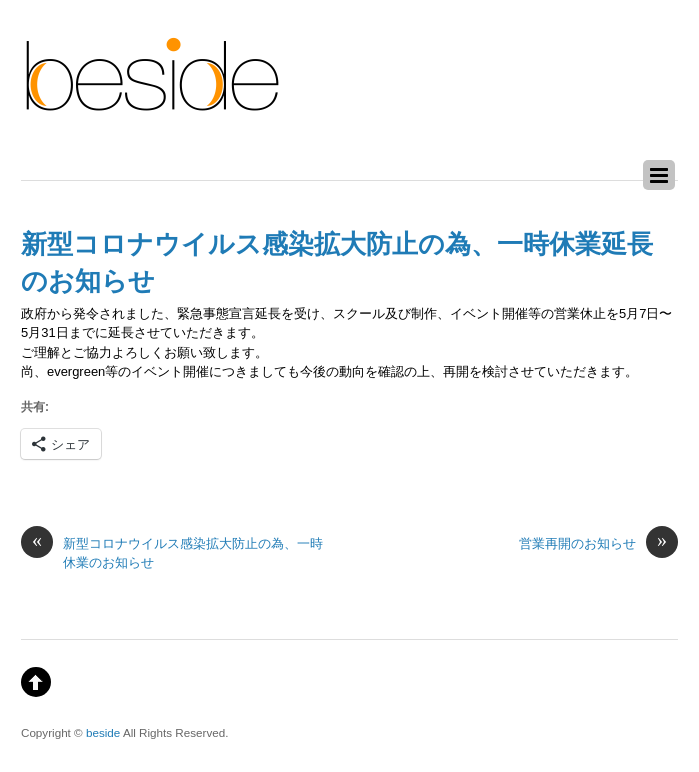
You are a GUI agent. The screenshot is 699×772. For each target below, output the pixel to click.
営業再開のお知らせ (598, 543)
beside (103, 732)
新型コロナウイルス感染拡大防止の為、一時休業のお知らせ (172, 552)
